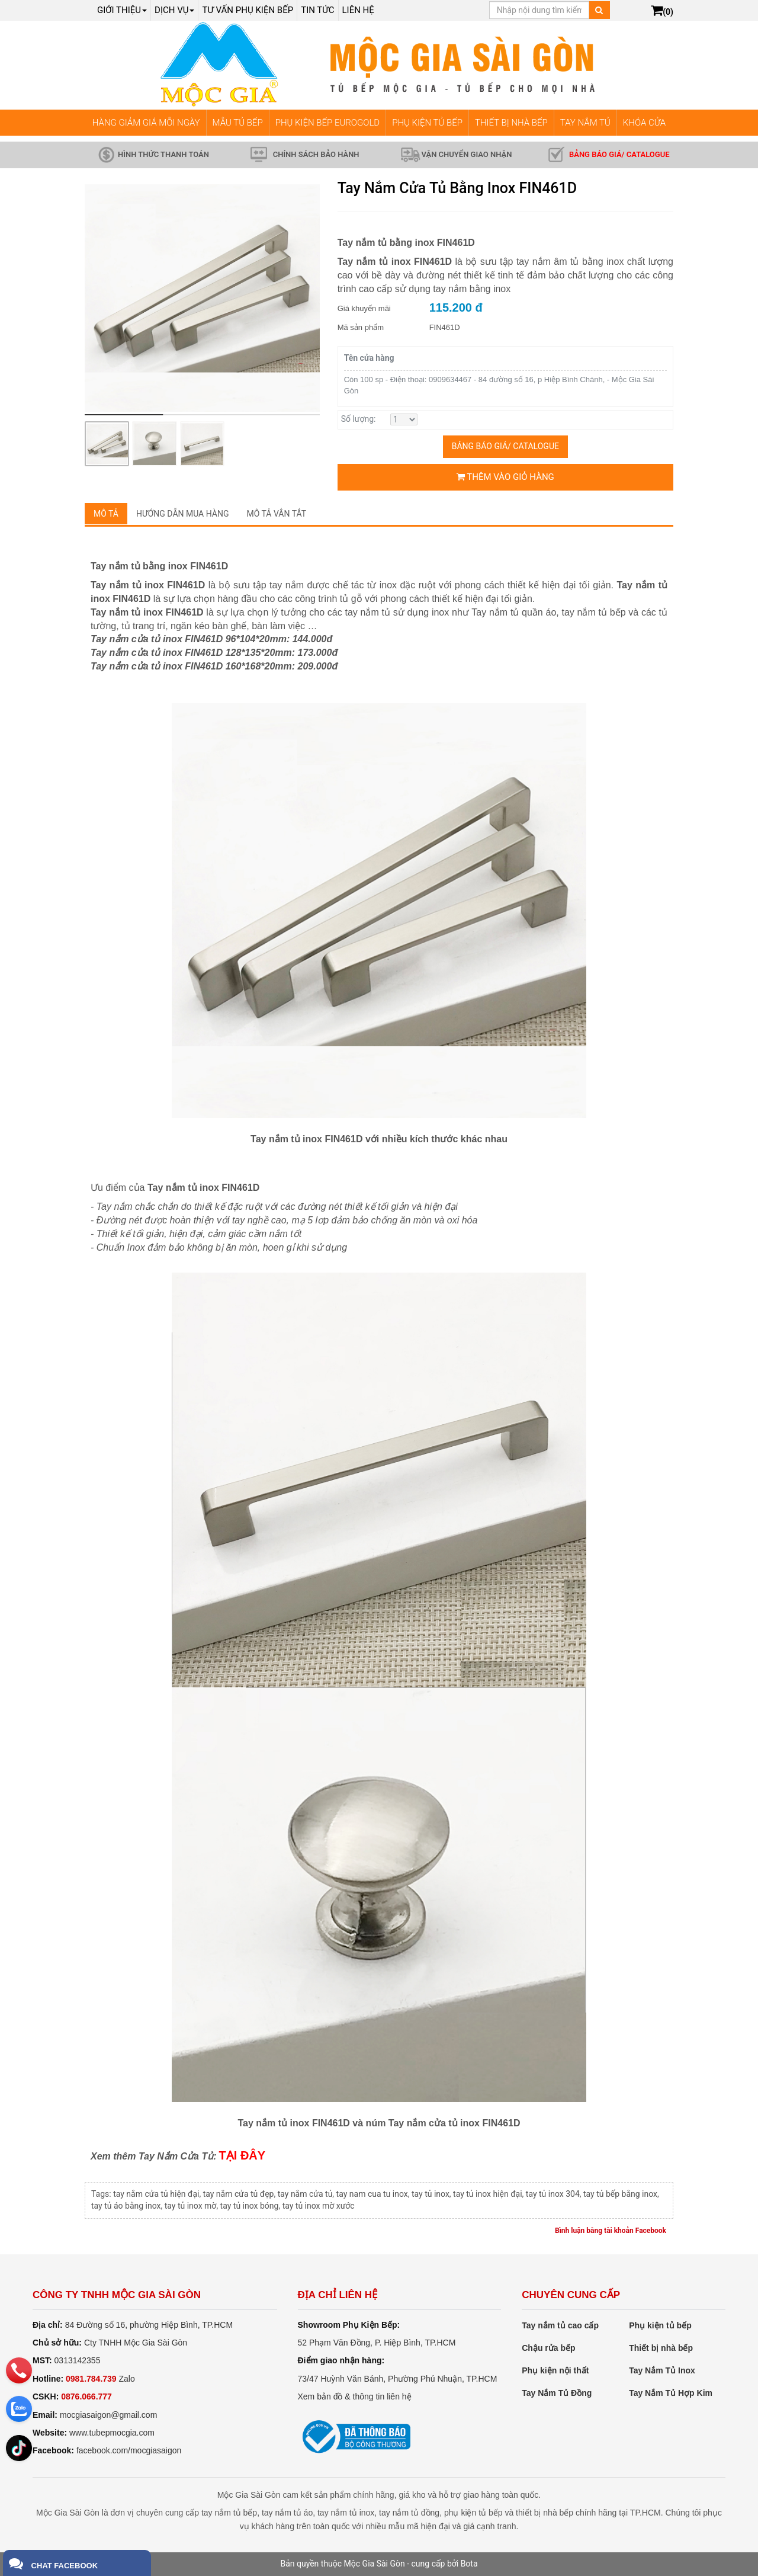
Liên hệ (358, 10)
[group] (202, 297)
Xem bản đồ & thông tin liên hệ (355, 2396)
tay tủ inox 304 (553, 2194)
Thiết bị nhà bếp (661, 2348)
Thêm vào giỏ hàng (505, 477)
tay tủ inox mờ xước (318, 2205)
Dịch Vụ (174, 10)
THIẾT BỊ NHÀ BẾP (511, 122)
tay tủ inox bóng (249, 2205)
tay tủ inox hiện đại (487, 2194)
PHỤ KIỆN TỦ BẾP (427, 122)
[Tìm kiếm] (599, 10)
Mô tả (106, 513)
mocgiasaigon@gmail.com (108, 2415)
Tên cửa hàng (369, 358)
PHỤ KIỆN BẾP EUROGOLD (327, 122)
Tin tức (317, 10)
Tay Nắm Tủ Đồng (557, 2393)
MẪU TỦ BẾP (238, 122)
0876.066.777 (86, 2396)
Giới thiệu (122, 10)
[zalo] (19, 2409)
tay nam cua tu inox (372, 2194)
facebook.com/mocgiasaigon (128, 2450)
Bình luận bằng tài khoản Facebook (610, 2230)
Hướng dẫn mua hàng (182, 513)
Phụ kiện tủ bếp (660, 2325)
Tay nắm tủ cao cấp (560, 2325)
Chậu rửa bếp (548, 2348)
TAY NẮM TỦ (585, 122)
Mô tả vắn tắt (277, 513)
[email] (19, 2447)
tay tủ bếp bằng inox (620, 2194)
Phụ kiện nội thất (555, 2370)
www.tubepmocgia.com (112, 2432)
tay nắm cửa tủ (305, 2194)
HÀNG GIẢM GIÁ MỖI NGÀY (146, 122)
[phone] (19, 2370)
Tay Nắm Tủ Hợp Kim (670, 2393)
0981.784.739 (91, 2378)
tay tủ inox (430, 2194)
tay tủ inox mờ (191, 2205)
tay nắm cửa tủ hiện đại (156, 2194)
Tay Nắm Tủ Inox (662, 2370)
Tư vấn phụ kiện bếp (247, 10)
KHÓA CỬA (644, 122)
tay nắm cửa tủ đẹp (238, 2194)
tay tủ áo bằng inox (126, 2205)
